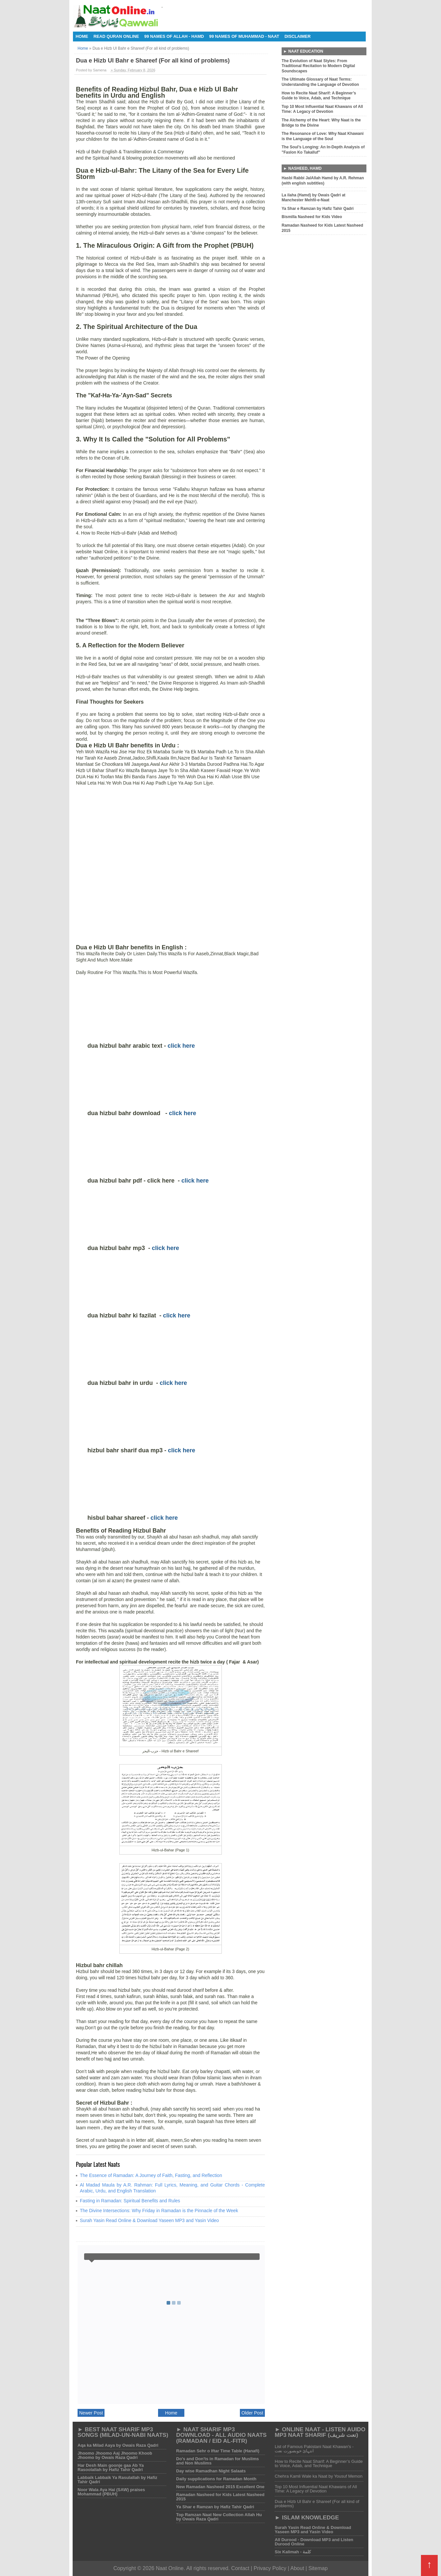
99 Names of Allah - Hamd (174, 36)
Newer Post (91, 2412)
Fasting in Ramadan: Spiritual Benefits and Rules (130, 2200)
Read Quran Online (116, 36)
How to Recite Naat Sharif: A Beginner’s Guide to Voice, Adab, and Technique (319, 2463)
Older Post (252, 2412)
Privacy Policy (271, 2568)
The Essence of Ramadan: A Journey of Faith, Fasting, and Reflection (151, 2175)
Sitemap (318, 2568)
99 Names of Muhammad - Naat (244, 36)
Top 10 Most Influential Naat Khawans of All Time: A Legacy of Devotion (316, 2488)
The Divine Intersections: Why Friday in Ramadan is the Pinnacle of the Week (159, 2210)
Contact (240, 2568)
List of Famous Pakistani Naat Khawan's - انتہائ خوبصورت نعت (314, 2448)
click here (181, 1045)
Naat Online (170, 2568)
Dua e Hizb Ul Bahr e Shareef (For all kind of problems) (317, 2503)
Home (82, 36)
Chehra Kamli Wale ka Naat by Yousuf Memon (318, 2476)
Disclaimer (298, 36)
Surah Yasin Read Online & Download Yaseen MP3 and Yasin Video (149, 2220)
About (297, 2568)
